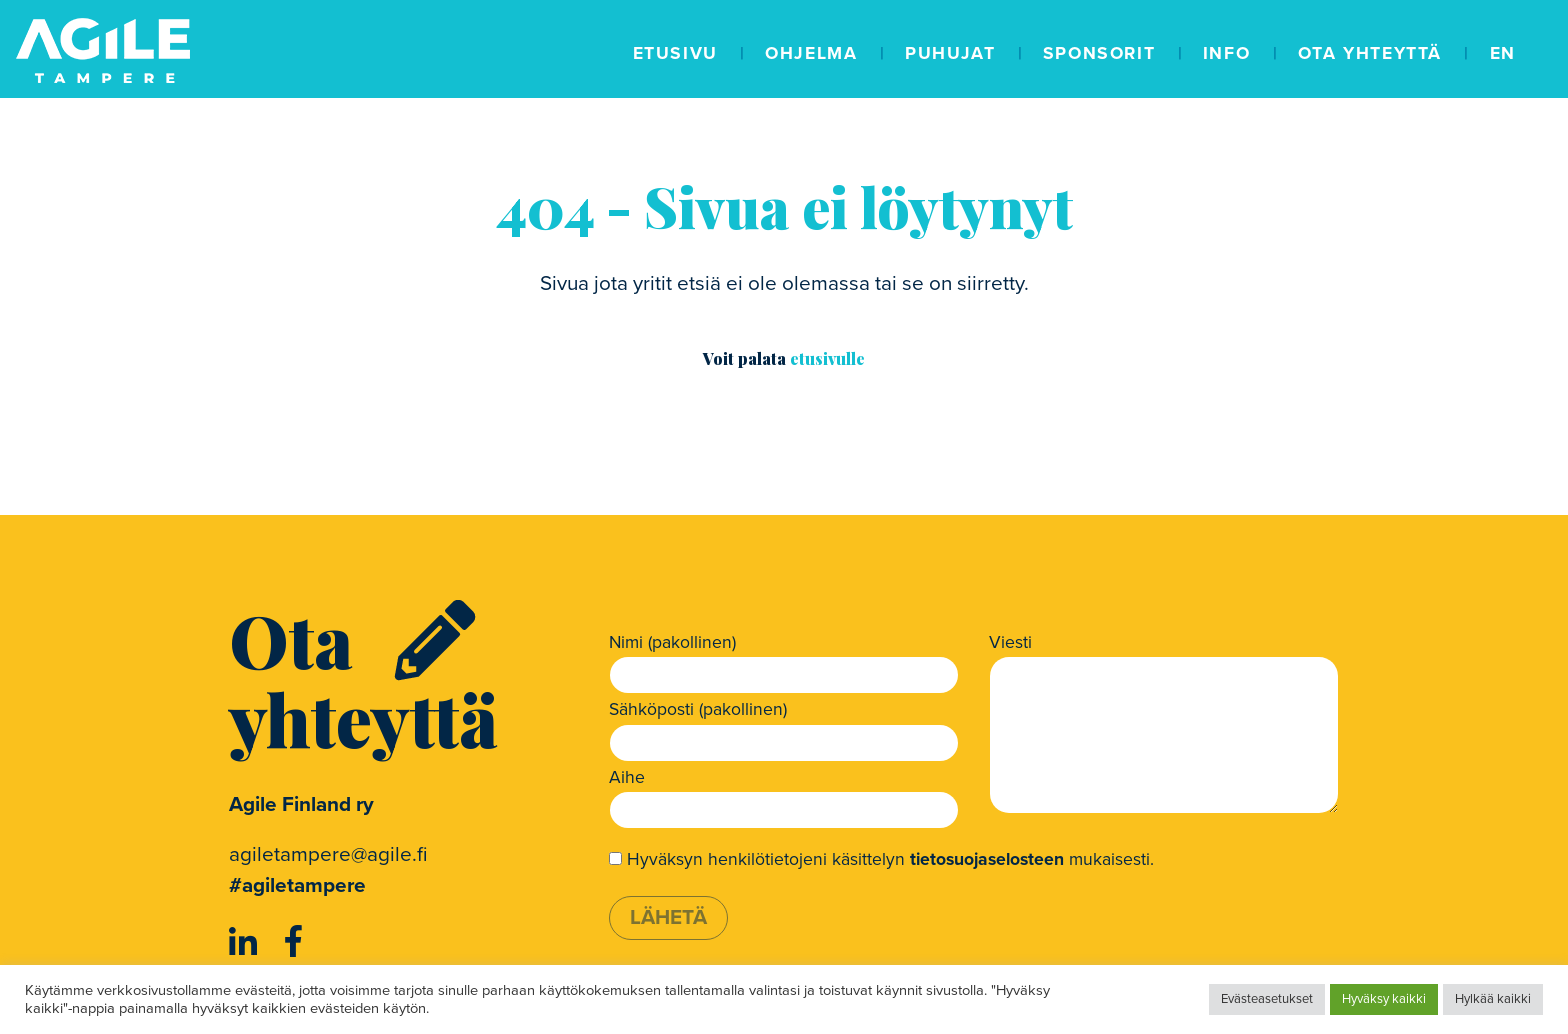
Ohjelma (811, 53)
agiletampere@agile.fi (328, 854)
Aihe (627, 777)
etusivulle (827, 358)
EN (1503, 53)
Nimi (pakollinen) (672, 642)
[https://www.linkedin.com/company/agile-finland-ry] (247, 943)
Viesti (1010, 642)
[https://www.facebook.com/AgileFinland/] (293, 943)
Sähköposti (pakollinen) (698, 709)
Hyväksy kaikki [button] (1384, 999)
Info (1226, 53)
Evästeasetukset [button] (1267, 999)
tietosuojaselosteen (987, 859)
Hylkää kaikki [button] (1493, 999)
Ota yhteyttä (1370, 53)
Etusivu (675, 53)
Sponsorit (1099, 53)
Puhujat (950, 53)
